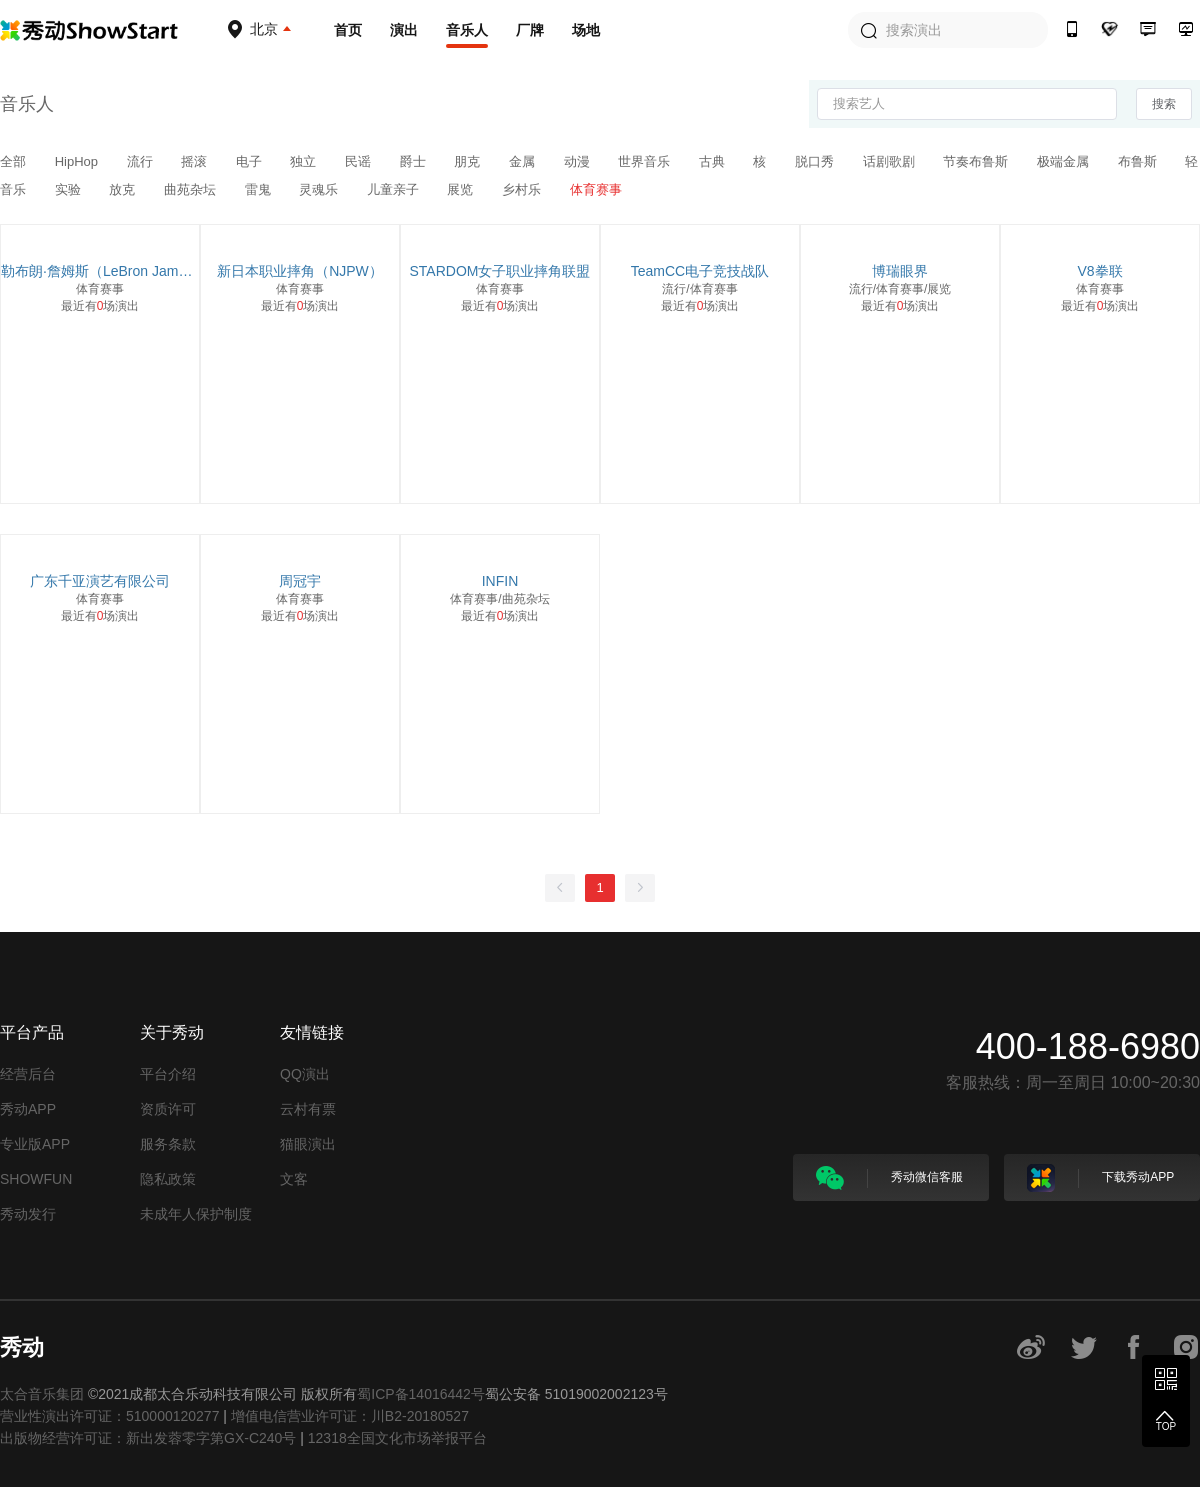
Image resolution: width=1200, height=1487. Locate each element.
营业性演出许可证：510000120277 (109, 1416)
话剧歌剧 (891, 161)
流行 (142, 161)
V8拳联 (1099, 271)
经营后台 (28, 1074)
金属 (524, 161)
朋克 (469, 161)
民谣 (360, 161)
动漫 (579, 161)
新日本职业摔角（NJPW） (300, 271)
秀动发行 (28, 1214)
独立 (305, 161)
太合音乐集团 (42, 1394)
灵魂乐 (320, 189)
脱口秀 (816, 161)
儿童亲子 (395, 189)
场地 (586, 30)
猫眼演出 (308, 1144)
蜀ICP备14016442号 (421, 1394)
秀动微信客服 (889, 1178)
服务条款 (168, 1144)
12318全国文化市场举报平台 (397, 1438)
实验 (70, 189)
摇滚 (196, 161)
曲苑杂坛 (192, 189)
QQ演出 (305, 1074)
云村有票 (308, 1109)
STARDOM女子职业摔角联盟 (500, 271)
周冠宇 (300, 581)
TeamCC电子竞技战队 (700, 271)
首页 (348, 30)
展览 (462, 189)
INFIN (500, 581)
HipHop (78, 161)
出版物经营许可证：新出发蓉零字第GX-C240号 (148, 1438)
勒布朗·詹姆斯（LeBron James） (100, 271)
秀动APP (28, 1109)
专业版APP (35, 1144)
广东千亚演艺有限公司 (100, 581)
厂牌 (530, 30)
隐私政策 (168, 1179)
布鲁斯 (1139, 161)
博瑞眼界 (900, 271)
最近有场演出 (100, 306)
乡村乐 (523, 189)
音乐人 (467, 30)
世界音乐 (646, 161)
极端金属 (1065, 161)
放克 (124, 189)
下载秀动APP (1100, 1178)
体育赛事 (596, 189)
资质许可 (168, 1109)
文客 (294, 1179)
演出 (404, 30)
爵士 (415, 161)
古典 (714, 161)
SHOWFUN (36, 1179)
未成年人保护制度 (196, 1214)
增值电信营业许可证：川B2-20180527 (350, 1416)
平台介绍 (168, 1074)
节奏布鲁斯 (977, 161)
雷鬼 (260, 189)
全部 (15, 161)
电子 (251, 161)
